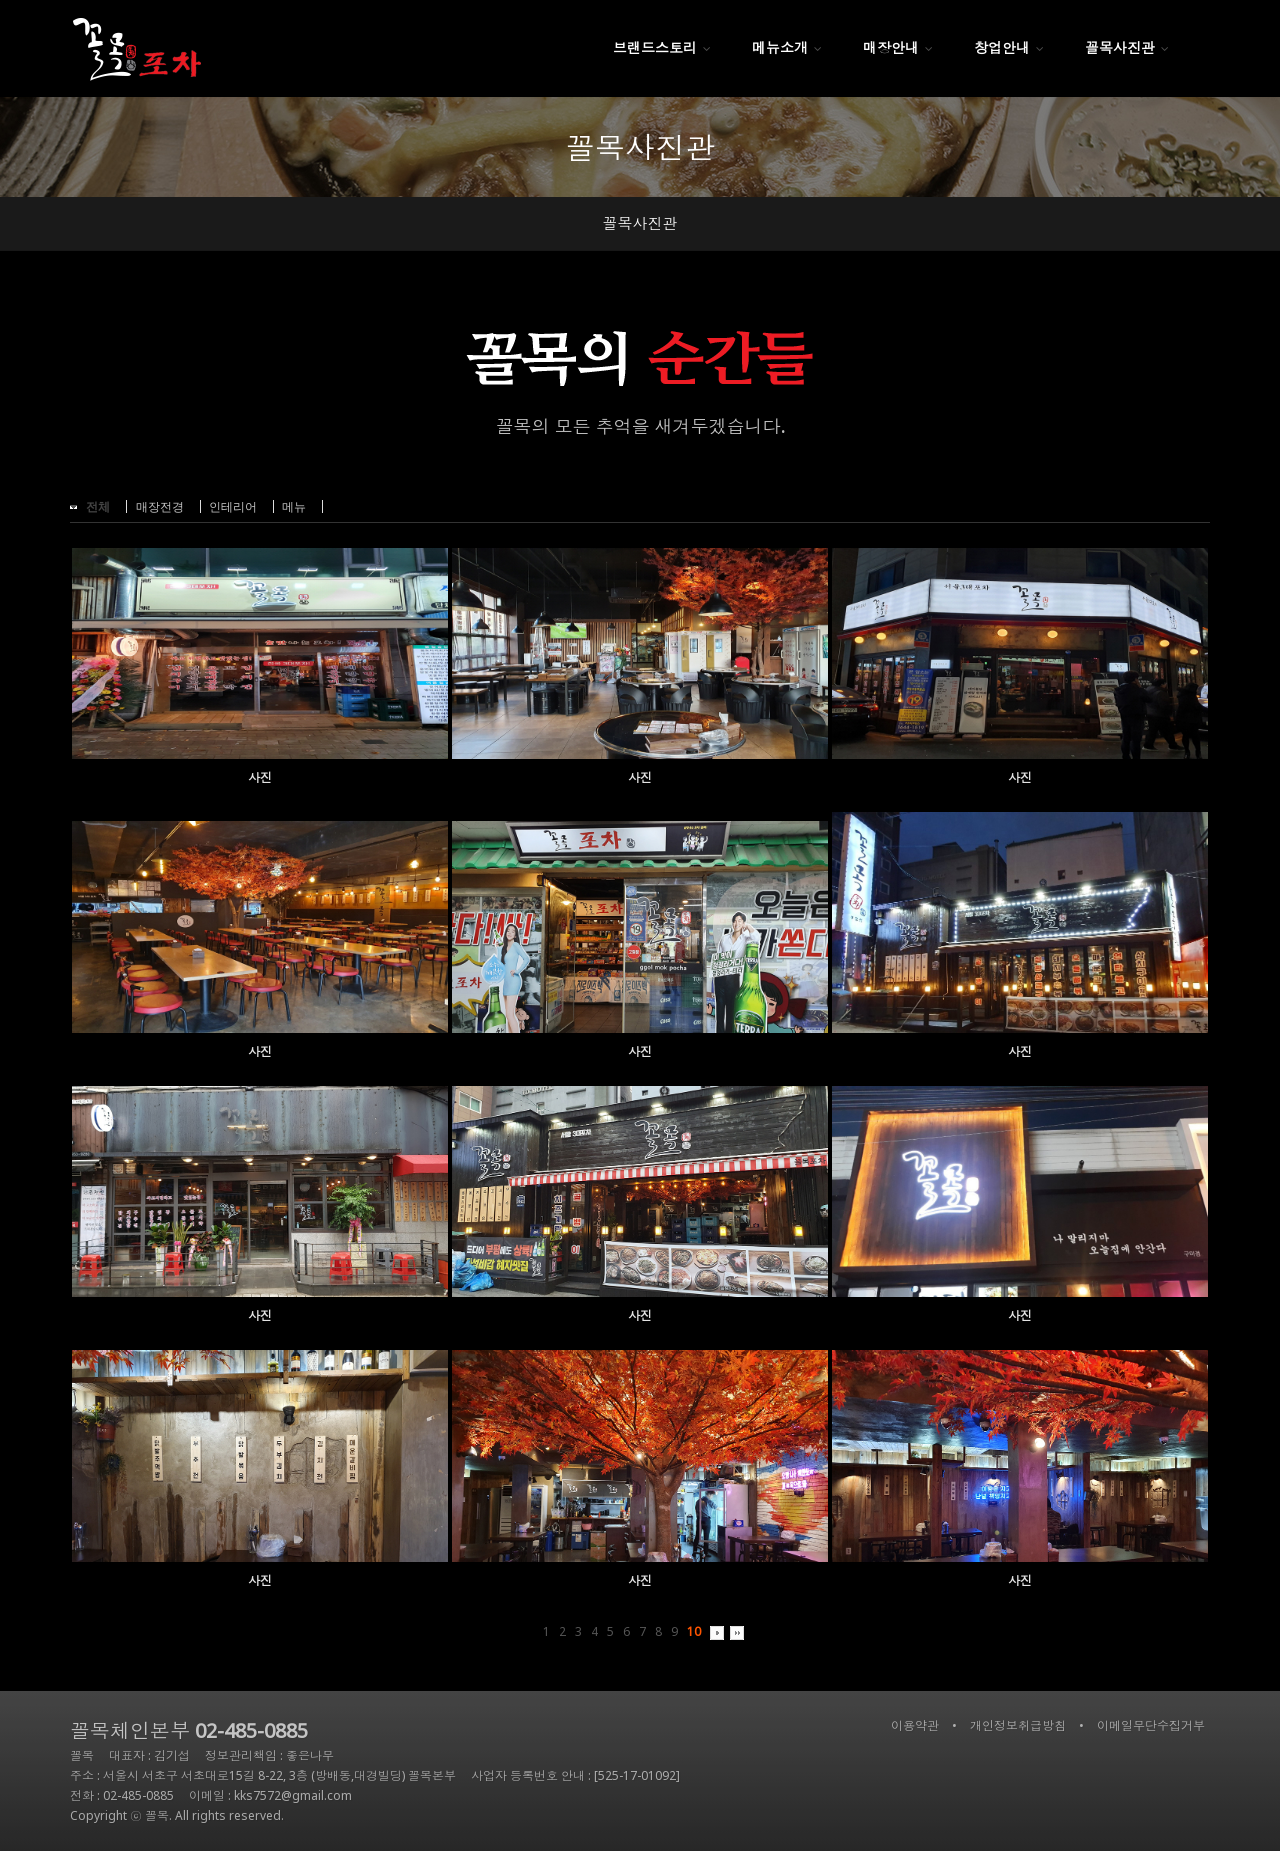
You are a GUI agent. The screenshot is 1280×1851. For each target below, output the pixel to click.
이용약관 (915, 1725)
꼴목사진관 (640, 223)
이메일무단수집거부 (1151, 1725)
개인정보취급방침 (1018, 1725)
